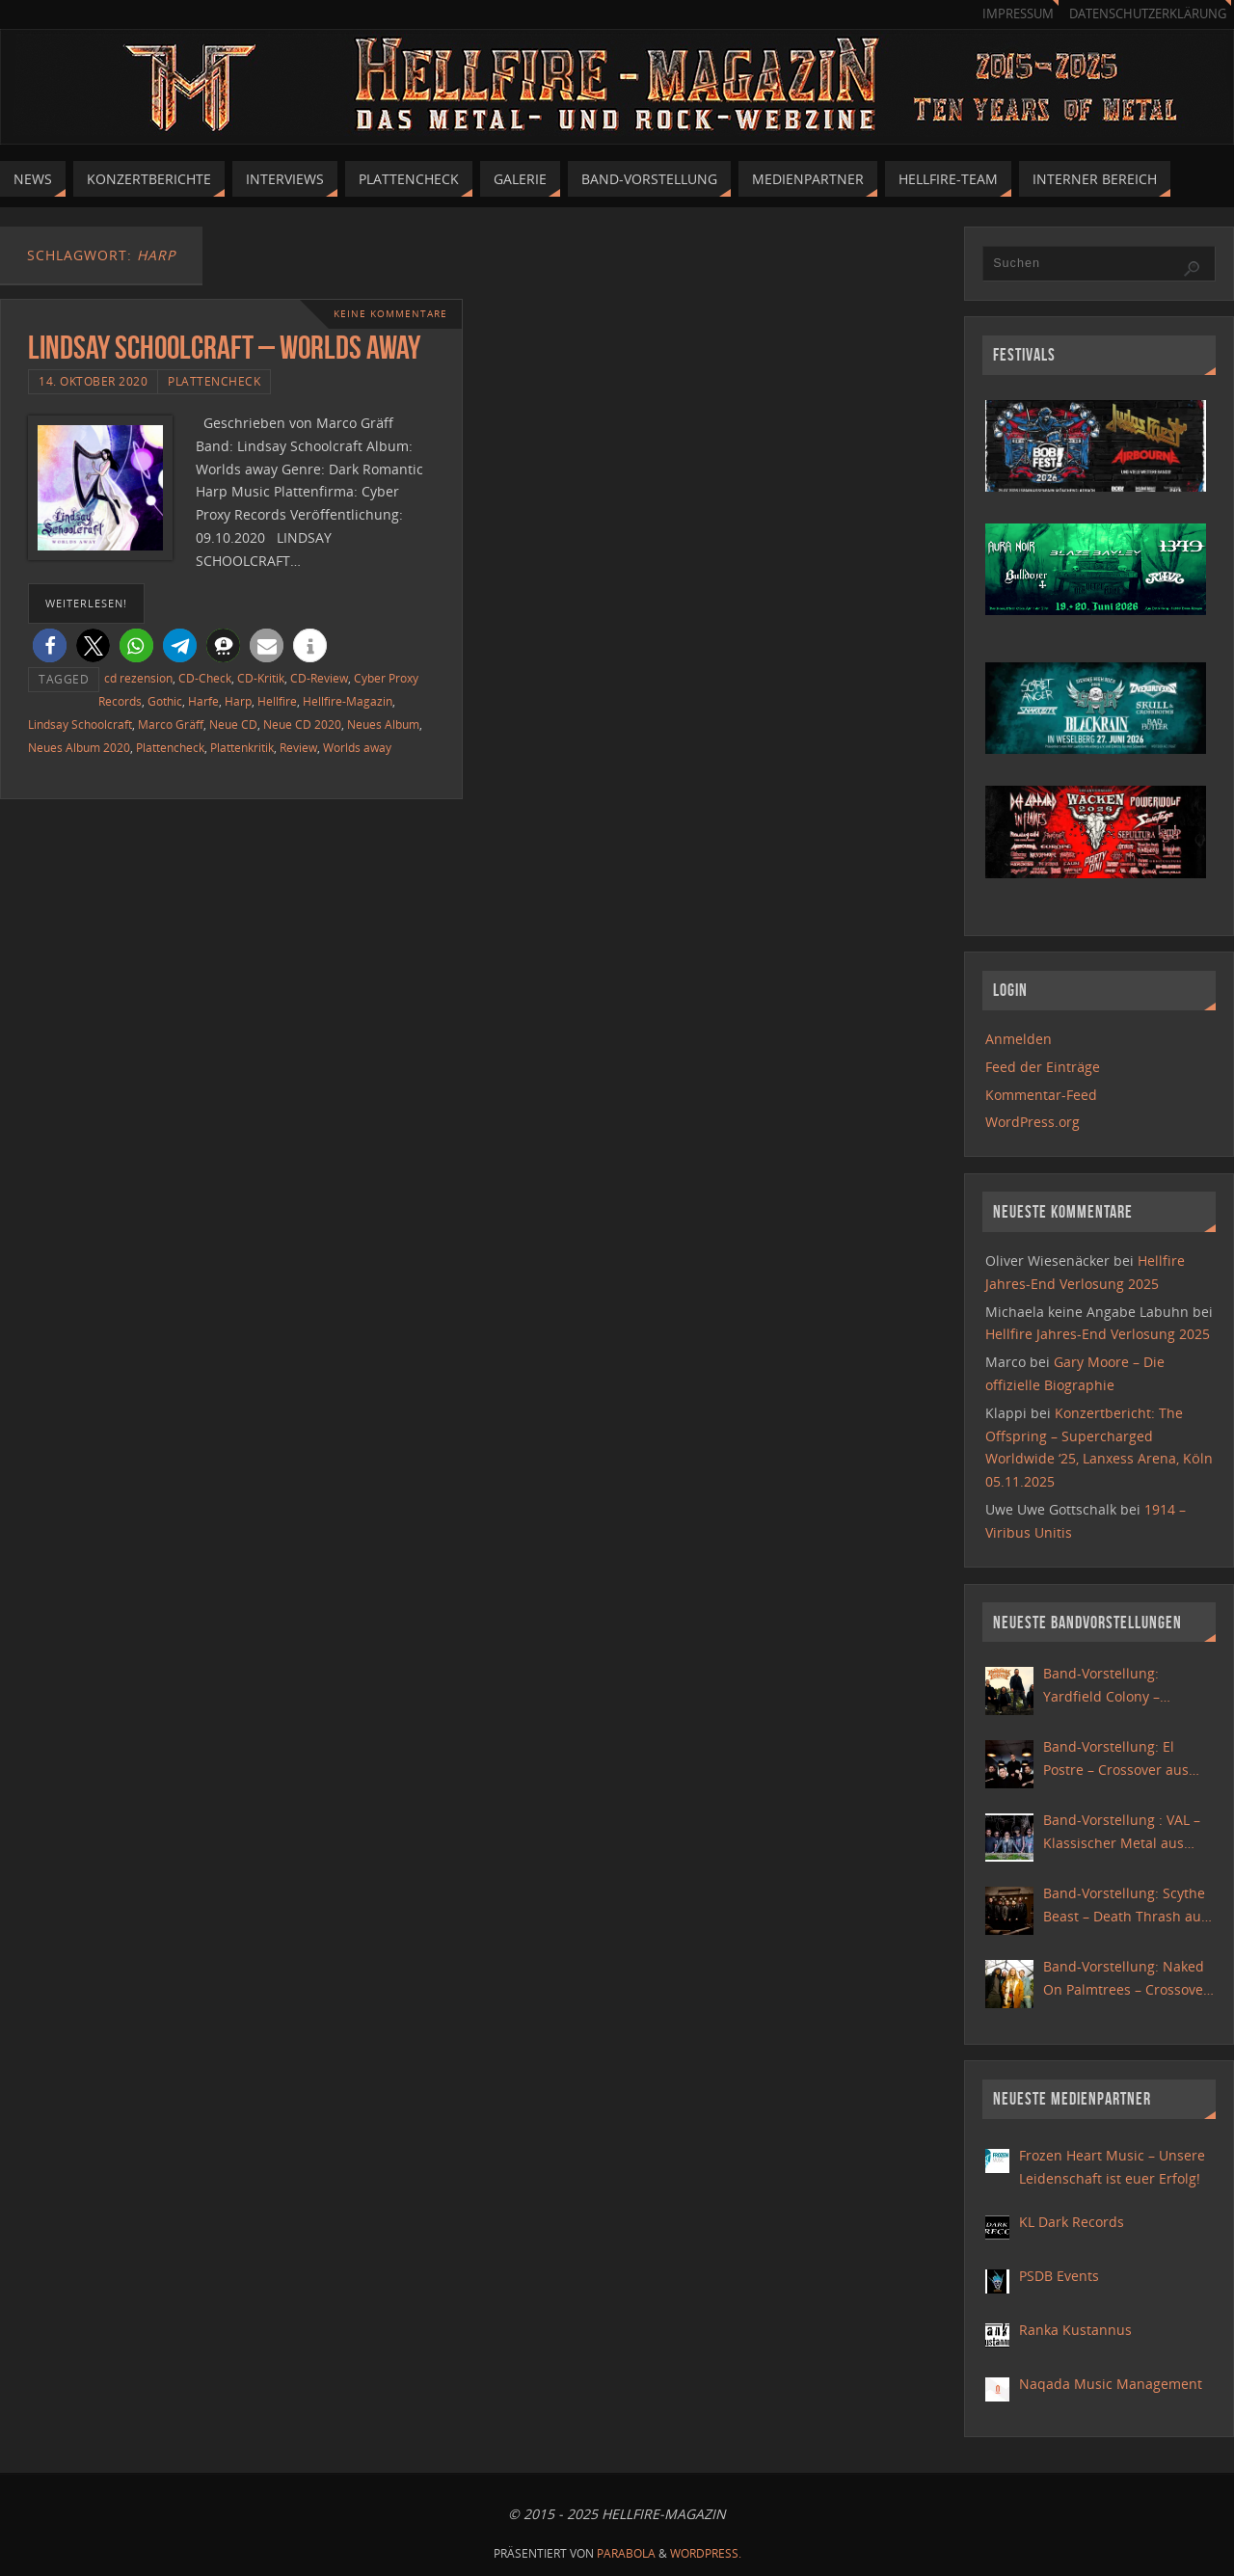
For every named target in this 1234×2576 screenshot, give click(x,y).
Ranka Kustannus (1075, 2330)
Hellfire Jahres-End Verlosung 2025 (1097, 1334)
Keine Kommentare (390, 314)
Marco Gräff (170, 724)
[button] (50, 645)
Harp (238, 701)
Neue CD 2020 (302, 724)
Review (298, 747)
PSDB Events (1059, 2276)
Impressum (1018, 14)
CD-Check (204, 677)
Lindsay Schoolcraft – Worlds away (224, 347)
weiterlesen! (86, 603)
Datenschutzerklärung (1147, 14)
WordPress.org (1032, 1122)
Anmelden (1018, 1039)
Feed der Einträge (1042, 1067)
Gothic (165, 701)
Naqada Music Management (1110, 2384)
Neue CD (233, 724)
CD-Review (319, 677)
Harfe (203, 701)
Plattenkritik (242, 747)
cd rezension (138, 677)
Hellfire (277, 701)
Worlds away (357, 747)
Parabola (626, 2553)
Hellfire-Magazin (347, 701)
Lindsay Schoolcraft (80, 724)
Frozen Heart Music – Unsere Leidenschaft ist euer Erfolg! (1112, 2166)
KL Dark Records (1071, 2222)
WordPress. (705, 2553)
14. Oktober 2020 (93, 381)
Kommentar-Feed (1041, 1095)
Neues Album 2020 (79, 747)
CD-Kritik (260, 677)
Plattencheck (214, 381)
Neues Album (383, 724)
